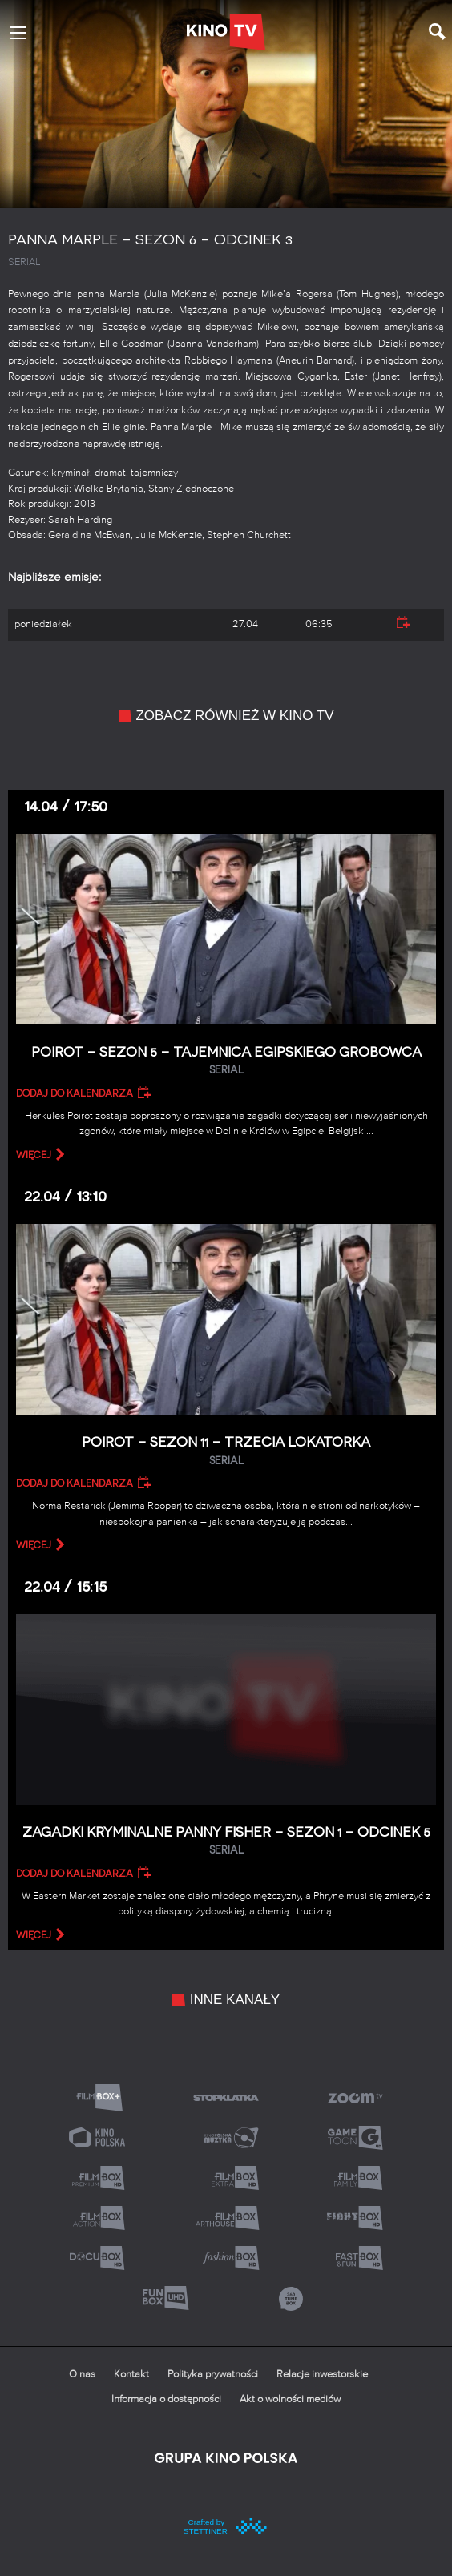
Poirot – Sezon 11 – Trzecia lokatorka (226, 1451)
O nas (82, 2374)
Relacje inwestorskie (322, 2374)
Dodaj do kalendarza (74, 1093)
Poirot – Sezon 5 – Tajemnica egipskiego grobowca (226, 1061)
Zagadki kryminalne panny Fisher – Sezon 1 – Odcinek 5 (226, 1841)
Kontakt (131, 2374)
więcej (33, 1155)
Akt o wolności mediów (290, 2399)
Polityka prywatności (212, 2374)
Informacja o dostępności (166, 2399)
